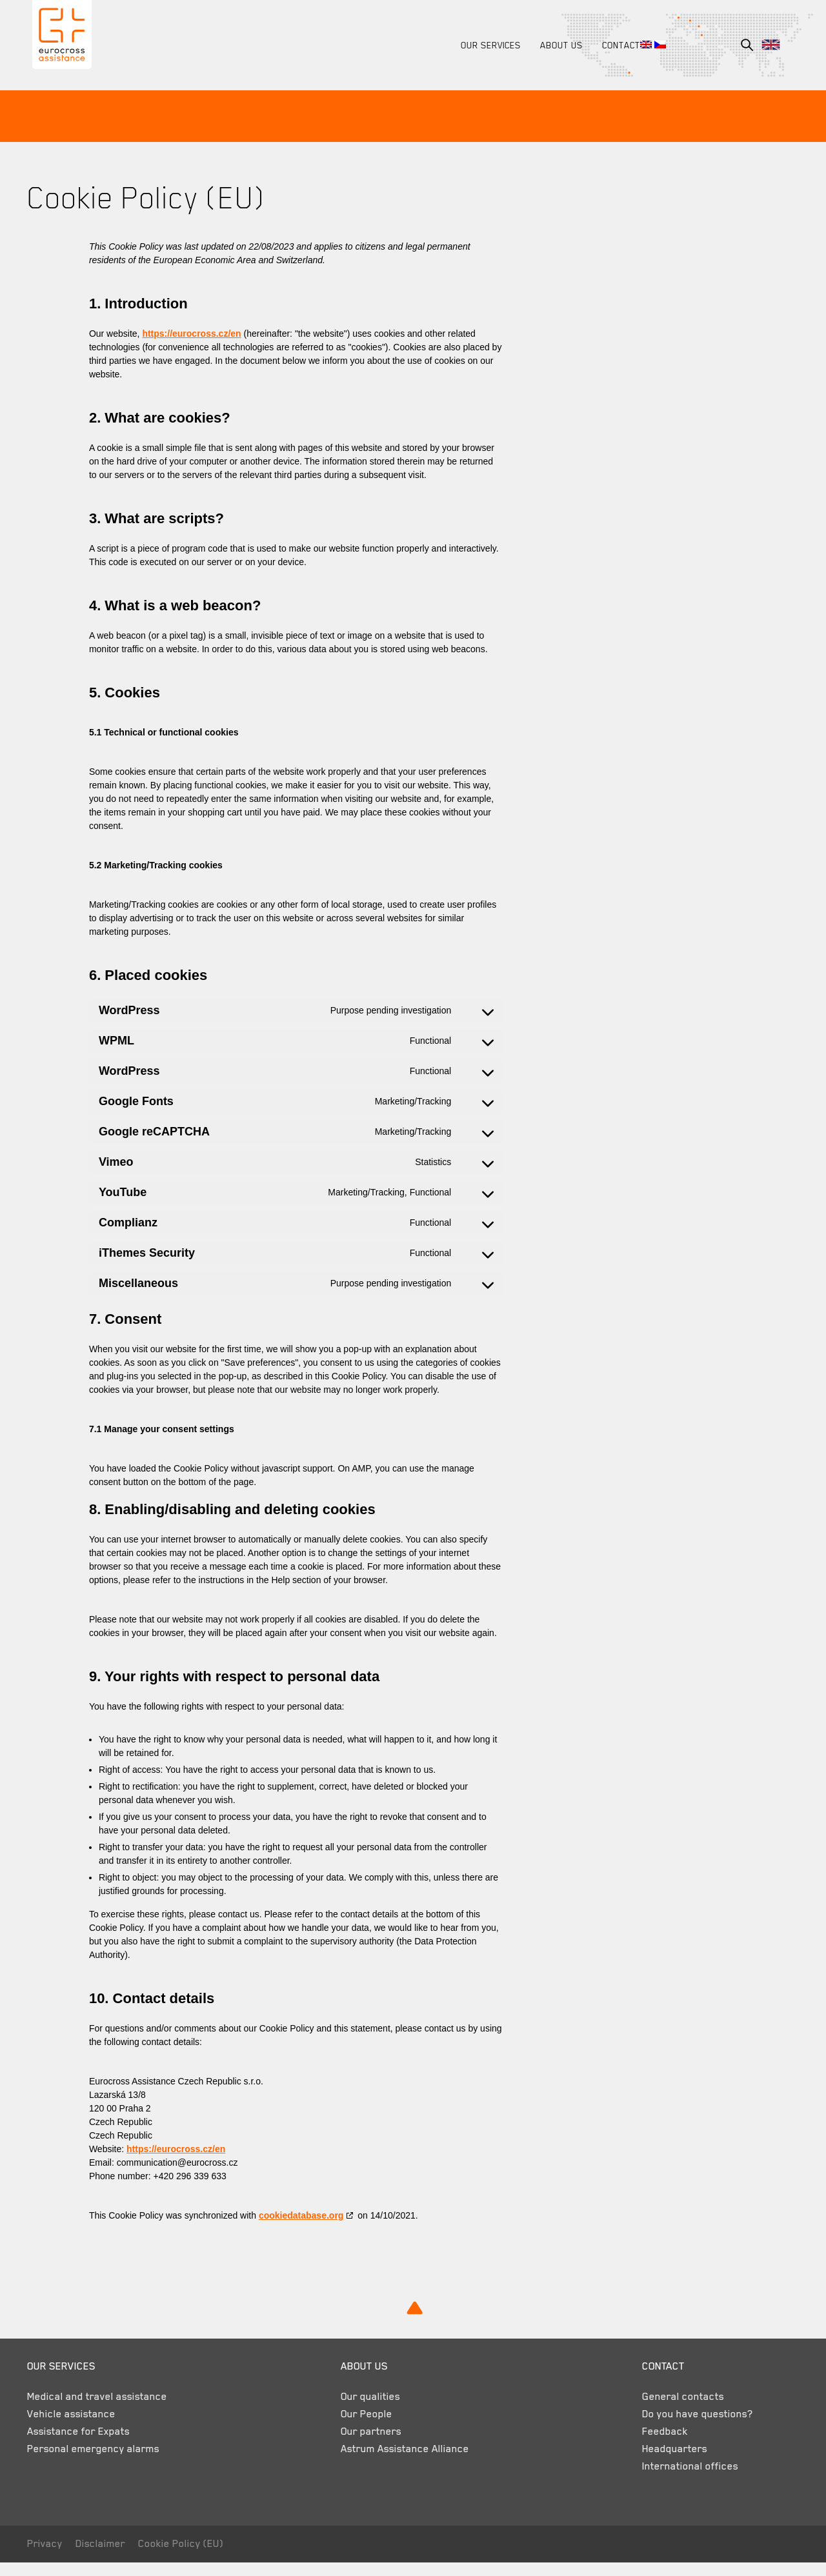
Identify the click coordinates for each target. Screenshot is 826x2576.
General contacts (673, 2410)
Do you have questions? (687, 2427)
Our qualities (368, 2410)
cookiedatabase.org (306, 2229)
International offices (680, 2480)
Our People (364, 2427)
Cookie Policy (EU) (185, 2557)
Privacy (50, 2557)
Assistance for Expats (83, 2445)
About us (556, 45)
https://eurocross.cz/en (196, 333)
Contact (616, 45)
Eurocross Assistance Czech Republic (63, 37)
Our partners (368, 2445)
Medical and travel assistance (102, 2410)
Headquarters (664, 2462)
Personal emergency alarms (98, 2462)
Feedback (655, 2445)
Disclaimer (105, 2557)
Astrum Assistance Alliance (402, 2462)
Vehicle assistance (76, 2427)
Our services (486, 45)
